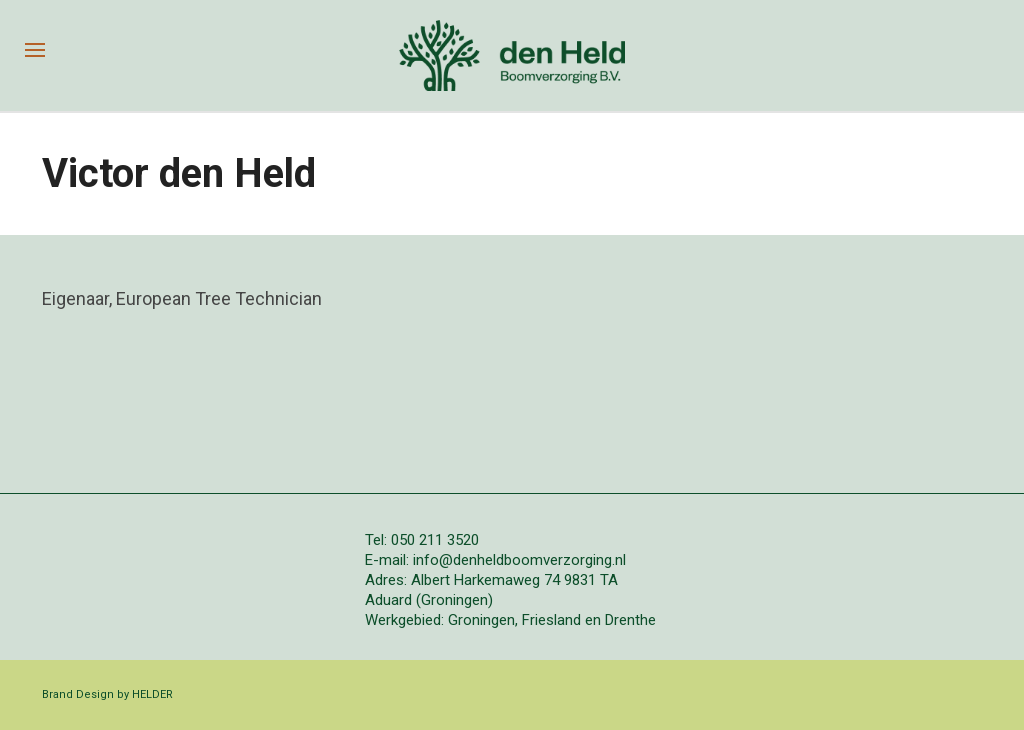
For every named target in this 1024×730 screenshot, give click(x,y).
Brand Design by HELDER (107, 694)
